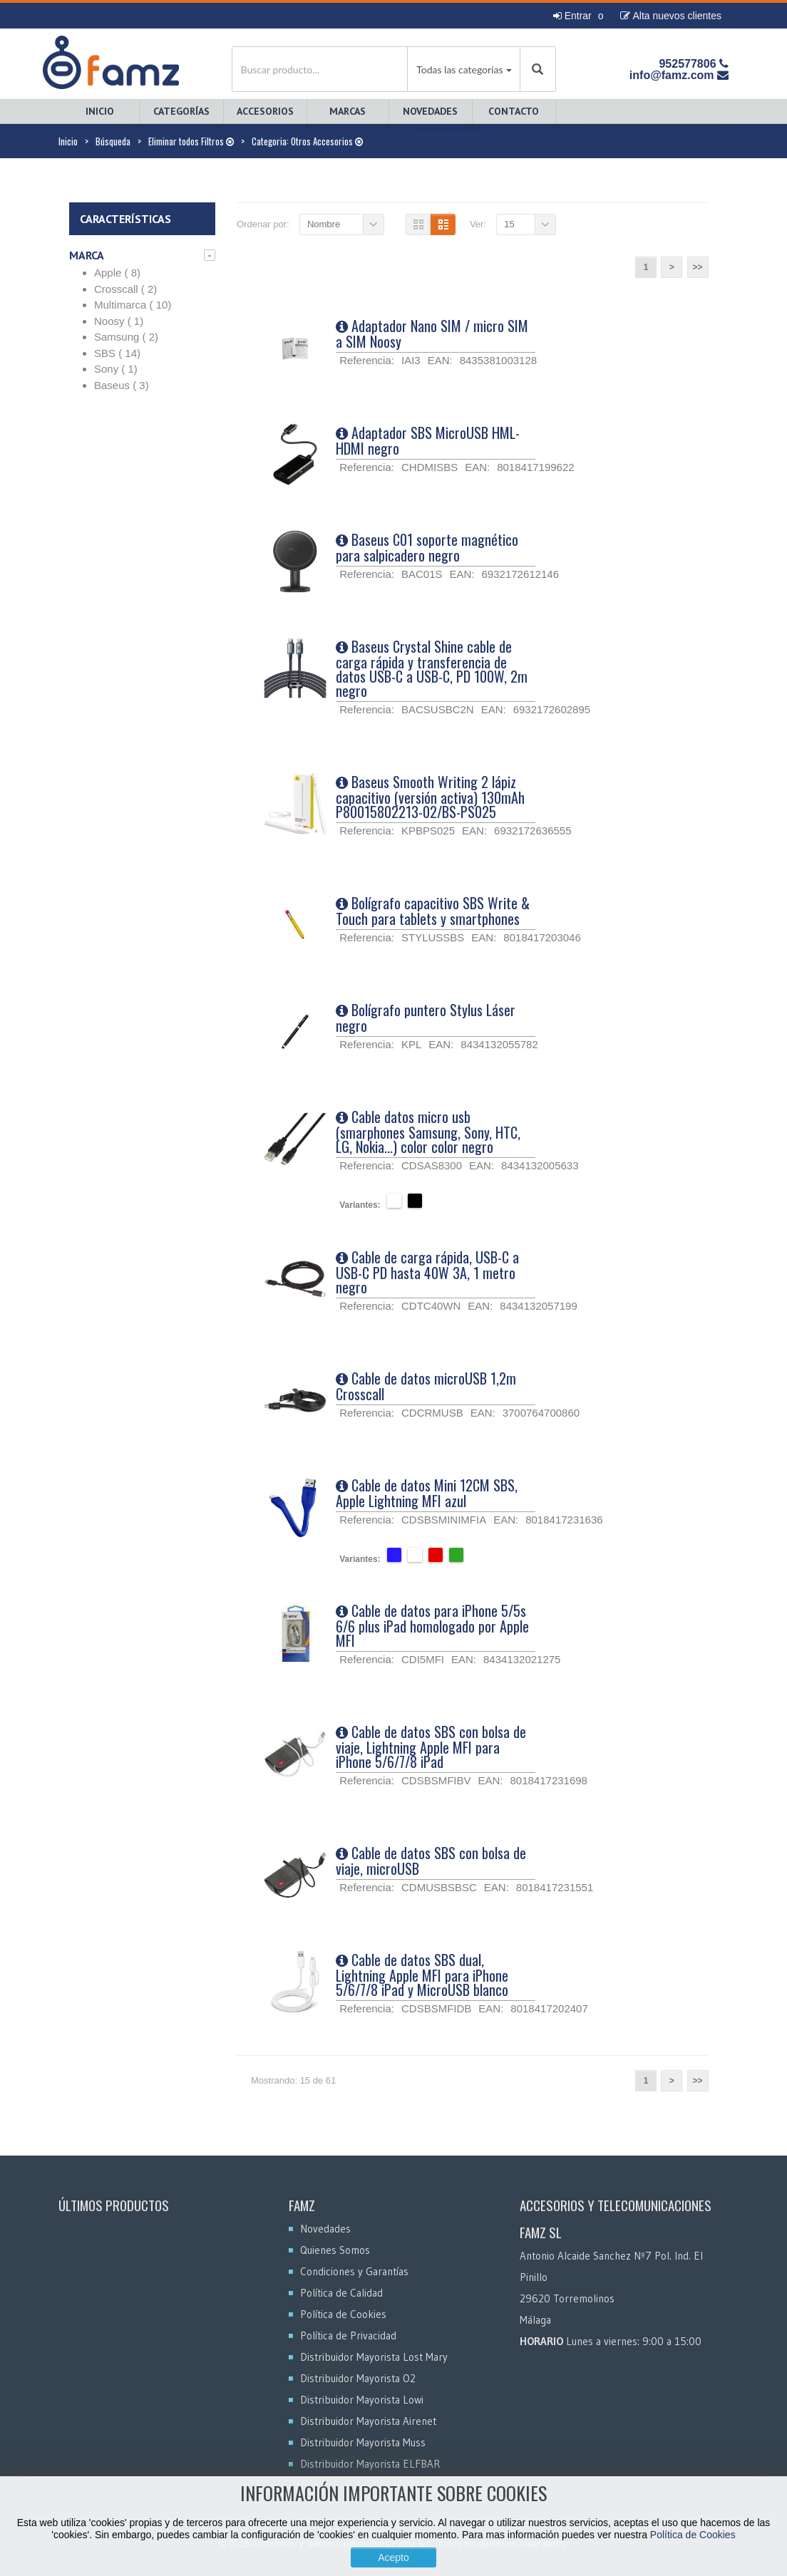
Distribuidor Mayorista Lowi (361, 2399)
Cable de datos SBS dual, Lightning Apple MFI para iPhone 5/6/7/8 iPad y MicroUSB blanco (422, 1974)
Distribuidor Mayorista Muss (363, 2442)
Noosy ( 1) (118, 321)
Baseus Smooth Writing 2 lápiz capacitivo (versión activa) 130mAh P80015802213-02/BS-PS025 (430, 796)
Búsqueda (113, 141)
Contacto (513, 111)
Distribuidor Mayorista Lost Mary (374, 2357)
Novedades (430, 111)
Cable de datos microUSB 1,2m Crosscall (426, 1386)
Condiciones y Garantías (354, 2271)
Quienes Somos (335, 2250)
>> (697, 267)
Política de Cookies (693, 2534)
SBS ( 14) (117, 353)
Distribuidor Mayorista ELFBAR (370, 2464)
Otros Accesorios (327, 141)
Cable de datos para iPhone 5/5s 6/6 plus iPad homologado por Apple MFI (432, 1625)
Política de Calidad (341, 2293)
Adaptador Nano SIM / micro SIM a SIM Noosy (432, 333)
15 (509, 224)
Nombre (323, 224)
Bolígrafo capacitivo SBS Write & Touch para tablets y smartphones (433, 910)
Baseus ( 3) (121, 385)
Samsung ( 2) (126, 337)
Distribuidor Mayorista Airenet (368, 2421)
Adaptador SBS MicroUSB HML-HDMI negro (428, 440)
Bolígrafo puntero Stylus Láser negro (425, 1017)
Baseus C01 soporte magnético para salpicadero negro (427, 547)
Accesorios (265, 111)
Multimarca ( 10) (132, 305)
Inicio (100, 111)
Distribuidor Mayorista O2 (358, 2378)
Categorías (181, 111)
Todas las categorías (459, 69)
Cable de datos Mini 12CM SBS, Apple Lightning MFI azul (427, 1492)
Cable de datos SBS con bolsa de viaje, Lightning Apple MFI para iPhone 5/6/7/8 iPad (431, 1746)
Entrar (572, 15)
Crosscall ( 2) (125, 289)
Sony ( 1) (116, 369)
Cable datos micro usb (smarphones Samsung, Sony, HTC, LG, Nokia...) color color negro (428, 1131)
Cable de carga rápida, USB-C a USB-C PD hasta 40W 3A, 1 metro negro (427, 1272)
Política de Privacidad (348, 2335)
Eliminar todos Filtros (191, 141)
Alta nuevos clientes (670, 15)
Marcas (347, 111)
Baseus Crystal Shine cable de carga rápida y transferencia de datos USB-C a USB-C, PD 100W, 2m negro (432, 668)
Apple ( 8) (117, 273)
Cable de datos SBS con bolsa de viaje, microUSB (431, 1860)
